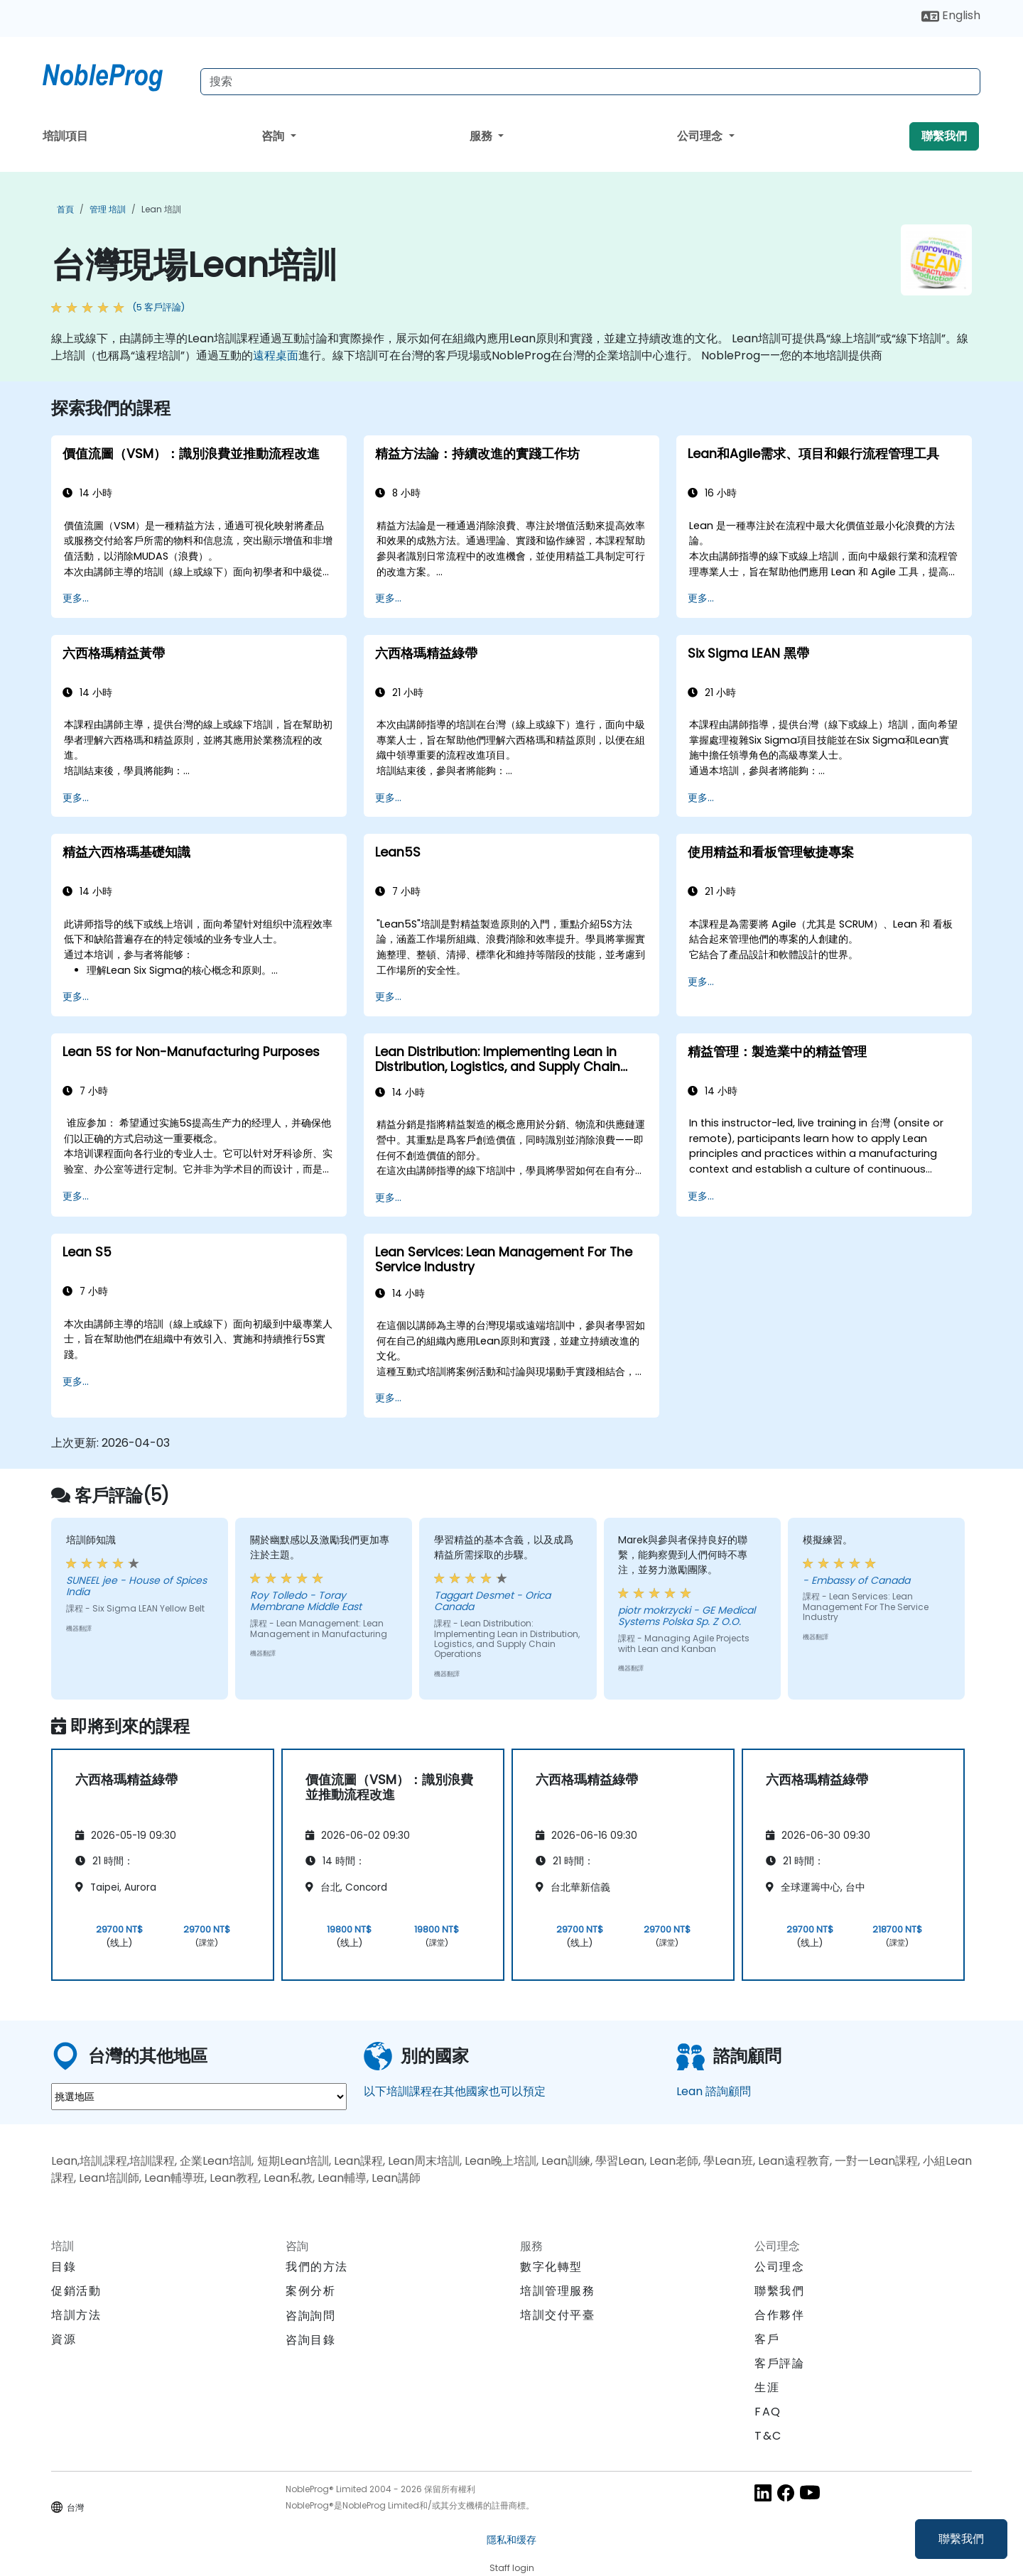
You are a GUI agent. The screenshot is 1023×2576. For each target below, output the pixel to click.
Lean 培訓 (161, 209)
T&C (768, 2436)
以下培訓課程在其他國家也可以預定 (455, 2091)
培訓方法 (76, 2315)
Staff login (511, 2568)
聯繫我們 (961, 2539)
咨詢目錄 (310, 2340)
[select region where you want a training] (199, 2096)
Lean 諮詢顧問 (713, 2091)
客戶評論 (779, 2363)
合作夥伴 (779, 2315)
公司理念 (701, 136)
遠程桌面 (275, 355)
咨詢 (274, 136)
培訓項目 (65, 136)
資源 (63, 2339)
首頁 (65, 209)
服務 (482, 136)
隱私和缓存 (511, 2540)
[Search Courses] (590, 81)
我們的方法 (317, 2267)
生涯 (766, 2387)
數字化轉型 (551, 2267)
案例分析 (310, 2291)
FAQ (767, 2411)
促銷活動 (76, 2291)
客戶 (766, 2339)
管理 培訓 (108, 209)
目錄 (63, 2267)
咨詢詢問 (310, 2316)
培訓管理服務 (557, 2291)
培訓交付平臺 (557, 2315)
